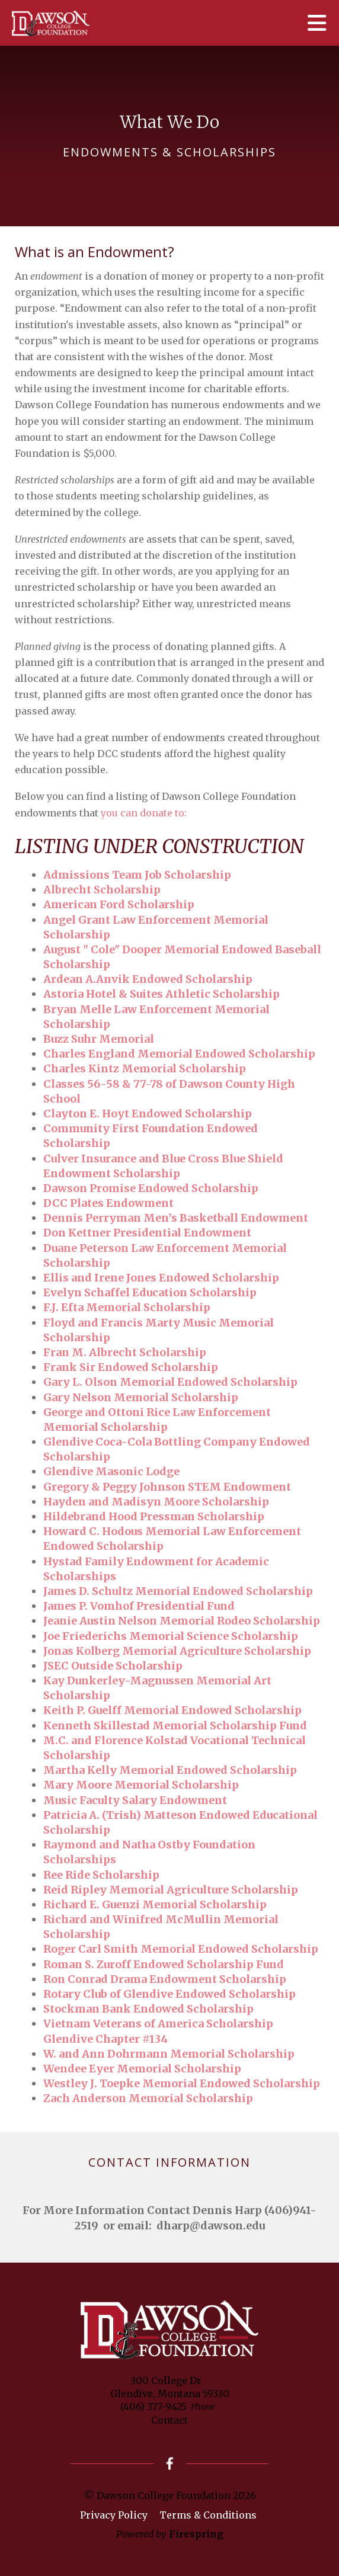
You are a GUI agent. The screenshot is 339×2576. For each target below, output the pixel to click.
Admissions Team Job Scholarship (137, 875)
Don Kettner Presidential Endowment (147, 1232)
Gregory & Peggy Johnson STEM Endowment (167, 1487)
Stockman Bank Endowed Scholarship (148, 2009)
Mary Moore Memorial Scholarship (141, 1785)
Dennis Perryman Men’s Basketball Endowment (175, 1218)
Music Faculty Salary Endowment (135, 1800)
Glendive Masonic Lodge (111, 1471)
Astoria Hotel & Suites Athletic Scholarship (161, 994)
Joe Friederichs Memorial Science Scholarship (170, 1636)
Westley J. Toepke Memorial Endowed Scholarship (181, 2083)
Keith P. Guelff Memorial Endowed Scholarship (172, 1710)
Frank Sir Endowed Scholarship (130, 1367)
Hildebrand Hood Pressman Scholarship (153, 1516)
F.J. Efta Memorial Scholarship (126, 1307)
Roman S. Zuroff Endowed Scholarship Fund (163, 1964)
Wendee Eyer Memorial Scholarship (142, 2068)
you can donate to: (144, 813)
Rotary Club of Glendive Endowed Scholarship (169, 1994)
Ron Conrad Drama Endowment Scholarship (164, 1979)
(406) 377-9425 (153, 2406)
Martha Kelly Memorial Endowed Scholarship (170, 1770)
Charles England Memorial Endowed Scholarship (179, 1053)
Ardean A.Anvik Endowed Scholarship (147, 979)
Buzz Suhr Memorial (98, 1039)
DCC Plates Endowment (108, 1203)
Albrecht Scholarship (102, 889)
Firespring (196, 2534)
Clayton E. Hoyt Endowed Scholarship (147, 1113)
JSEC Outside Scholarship (113, 1666)
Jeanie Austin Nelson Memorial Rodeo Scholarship (181, 1620)
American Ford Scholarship (118, 904)
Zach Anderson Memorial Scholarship (148, 2098)
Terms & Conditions (208, 2515)
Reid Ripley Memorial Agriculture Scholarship (170, 1889)
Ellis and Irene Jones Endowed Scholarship (161, 1277)
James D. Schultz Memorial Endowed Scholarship (178, 1591)
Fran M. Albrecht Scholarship (124, 1352)
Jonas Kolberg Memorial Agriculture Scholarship (177, 1651)
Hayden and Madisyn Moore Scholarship (156, 1501)
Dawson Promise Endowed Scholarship (150, 1188)
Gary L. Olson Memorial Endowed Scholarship (170, 1382)
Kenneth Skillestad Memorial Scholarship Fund (175, 1725)
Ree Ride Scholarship (101, 1875)
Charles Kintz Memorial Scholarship (144, 1068)
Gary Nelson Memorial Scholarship (140, 1397)
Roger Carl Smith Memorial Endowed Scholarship (180, 1949)
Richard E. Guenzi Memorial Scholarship (155, 1904)
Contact (169, 2420)
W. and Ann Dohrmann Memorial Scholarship (169, 2054)
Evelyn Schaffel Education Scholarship (150, 1292)
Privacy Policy (114, 2515)
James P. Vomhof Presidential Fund (139, 1606)
